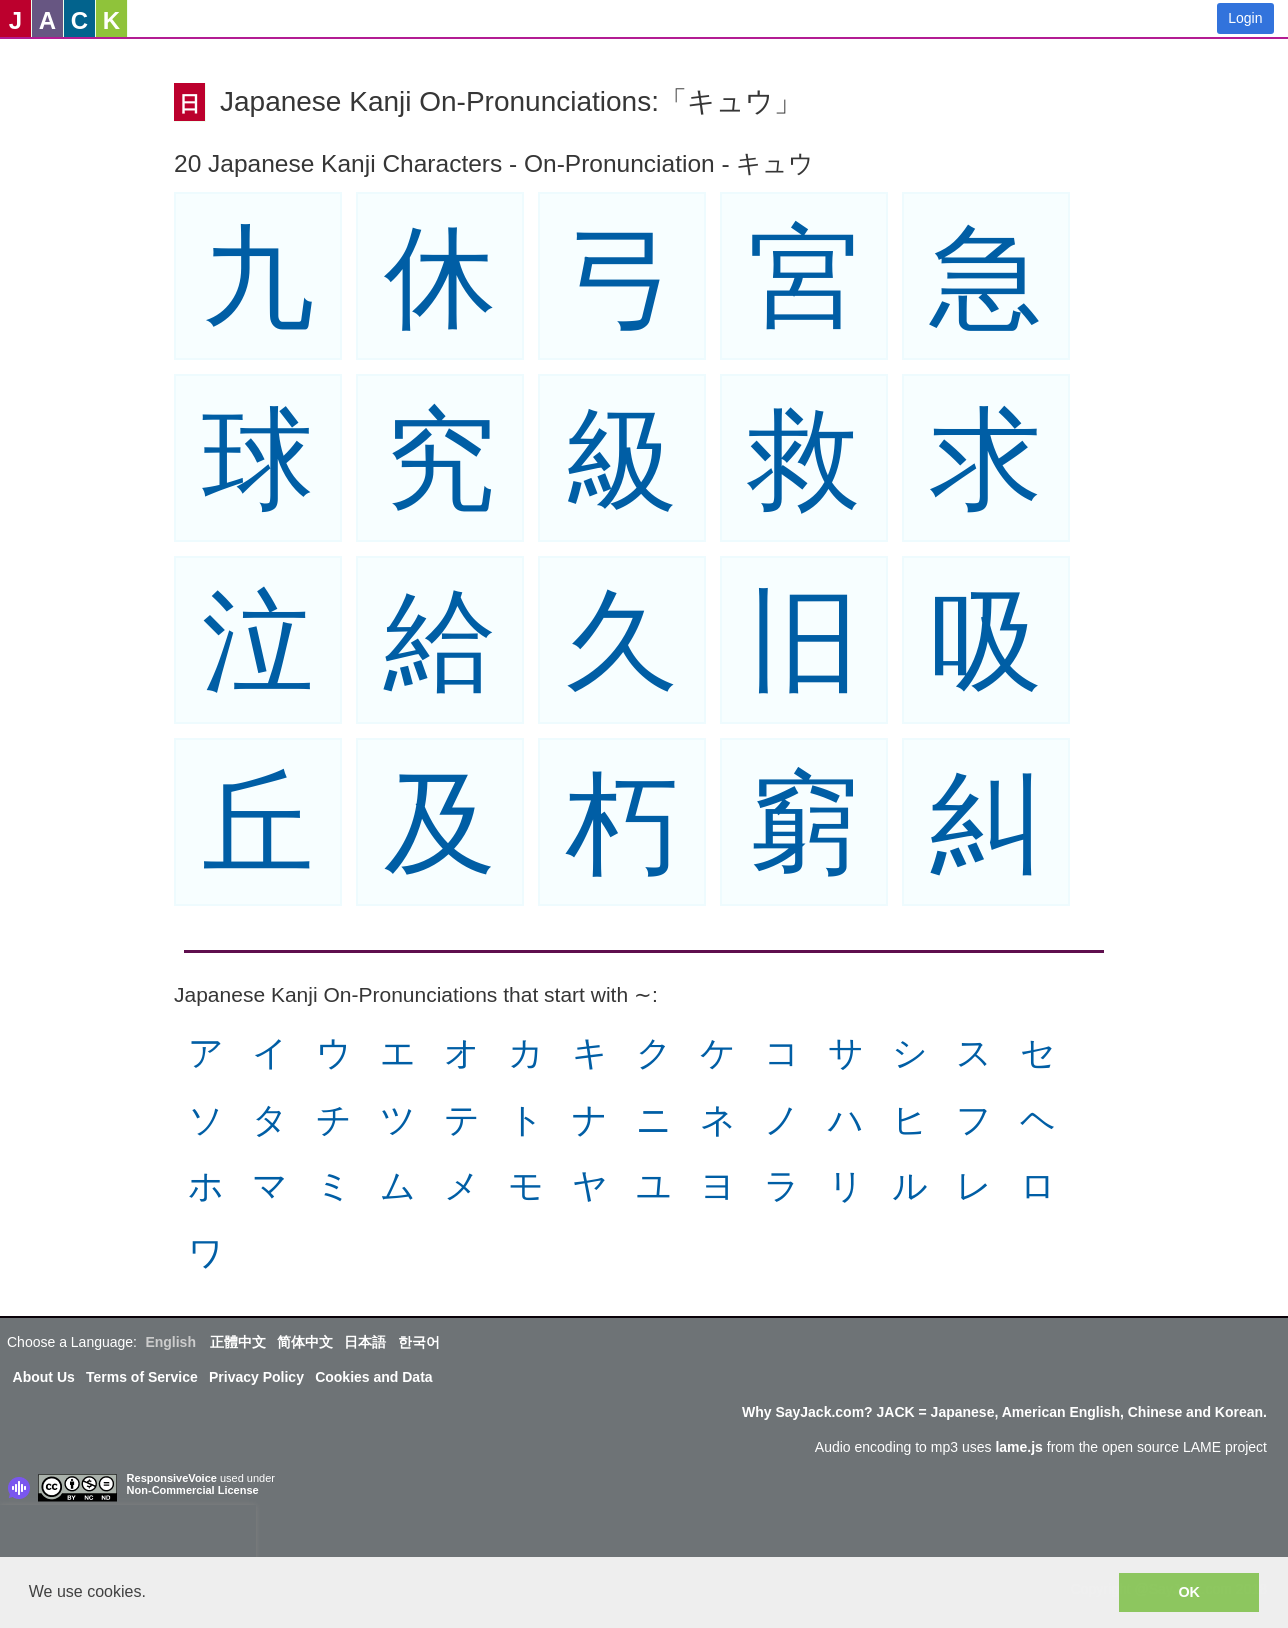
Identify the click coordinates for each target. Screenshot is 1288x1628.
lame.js (1018, 1447)
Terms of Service (142, 1377)
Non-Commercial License (193, 1490)
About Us (44, 1377)
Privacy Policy (256, 1377)
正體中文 (238, 1342)
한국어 (419, 1342)
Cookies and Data (373, 1377)
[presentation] (128, 1535)
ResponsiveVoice (172, 1478)
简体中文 (305, 1342)
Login (1245, 18)
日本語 (365, 1342)
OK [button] (1189, 1592)
